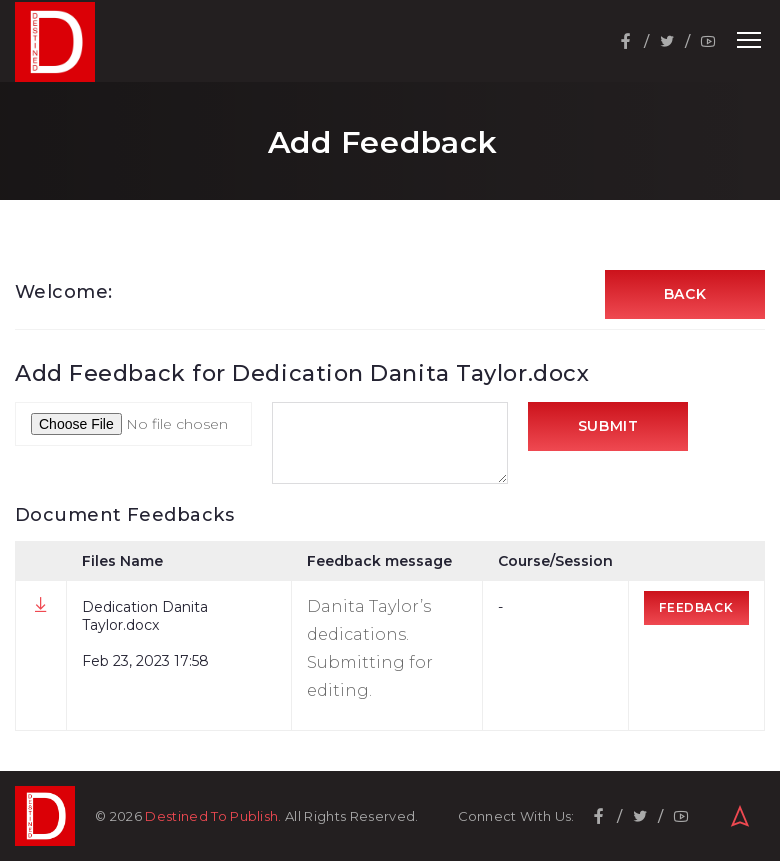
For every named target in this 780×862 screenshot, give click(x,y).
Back (685, 295)
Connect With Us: (516, 817)
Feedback (697, 608)
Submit (608, 428)
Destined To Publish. (213, 817)
